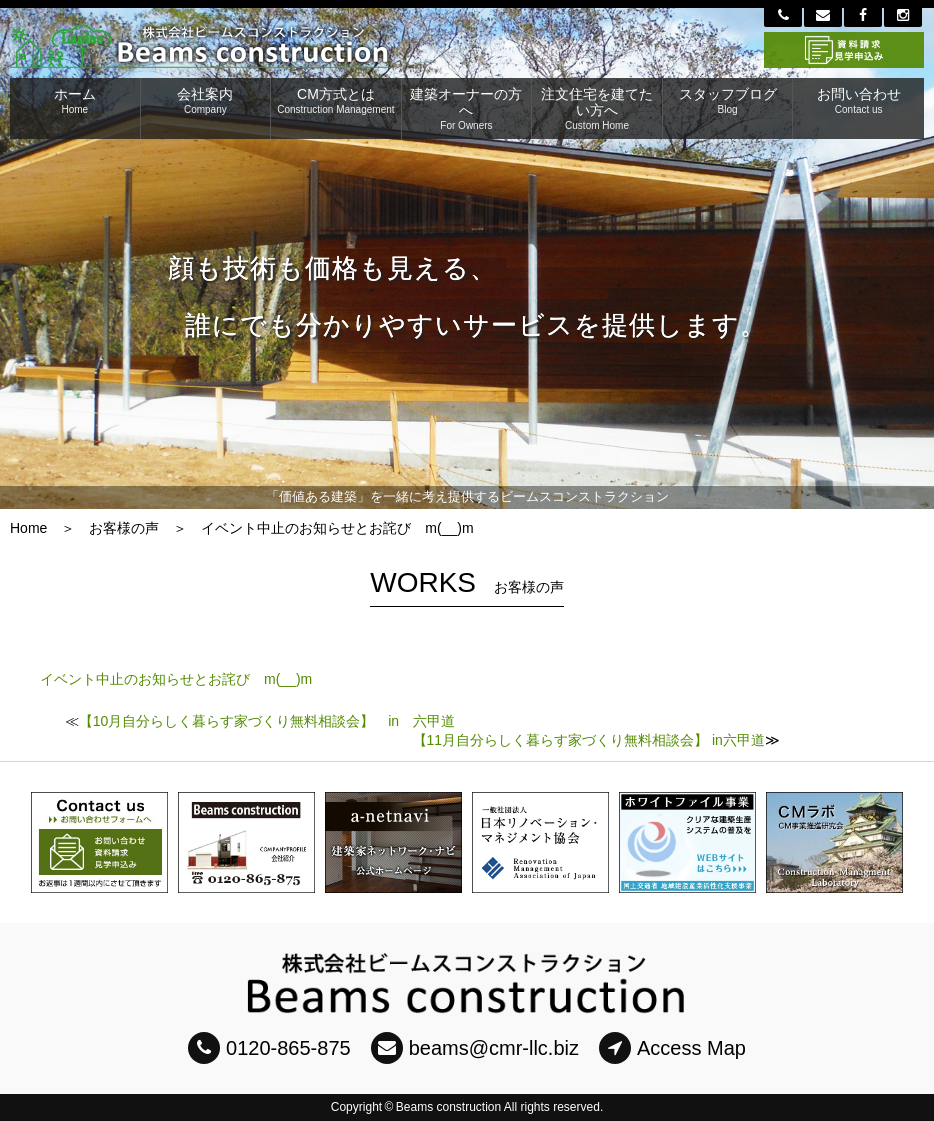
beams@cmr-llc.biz (475, 1048)
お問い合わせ (858, 100)
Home (28, 528)
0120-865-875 (269, 1048)
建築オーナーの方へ (467, 108)
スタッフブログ (728, 100)
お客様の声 (124, 528)
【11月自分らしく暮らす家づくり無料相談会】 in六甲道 (589, 740)
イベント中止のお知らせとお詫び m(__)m (176, 679)
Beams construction (448, 1107)
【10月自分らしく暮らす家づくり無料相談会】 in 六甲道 (267, 721)
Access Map (672, 1048)
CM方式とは (336, 100)
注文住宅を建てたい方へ (597, 108)
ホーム (75, 100)
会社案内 (206, 100)
